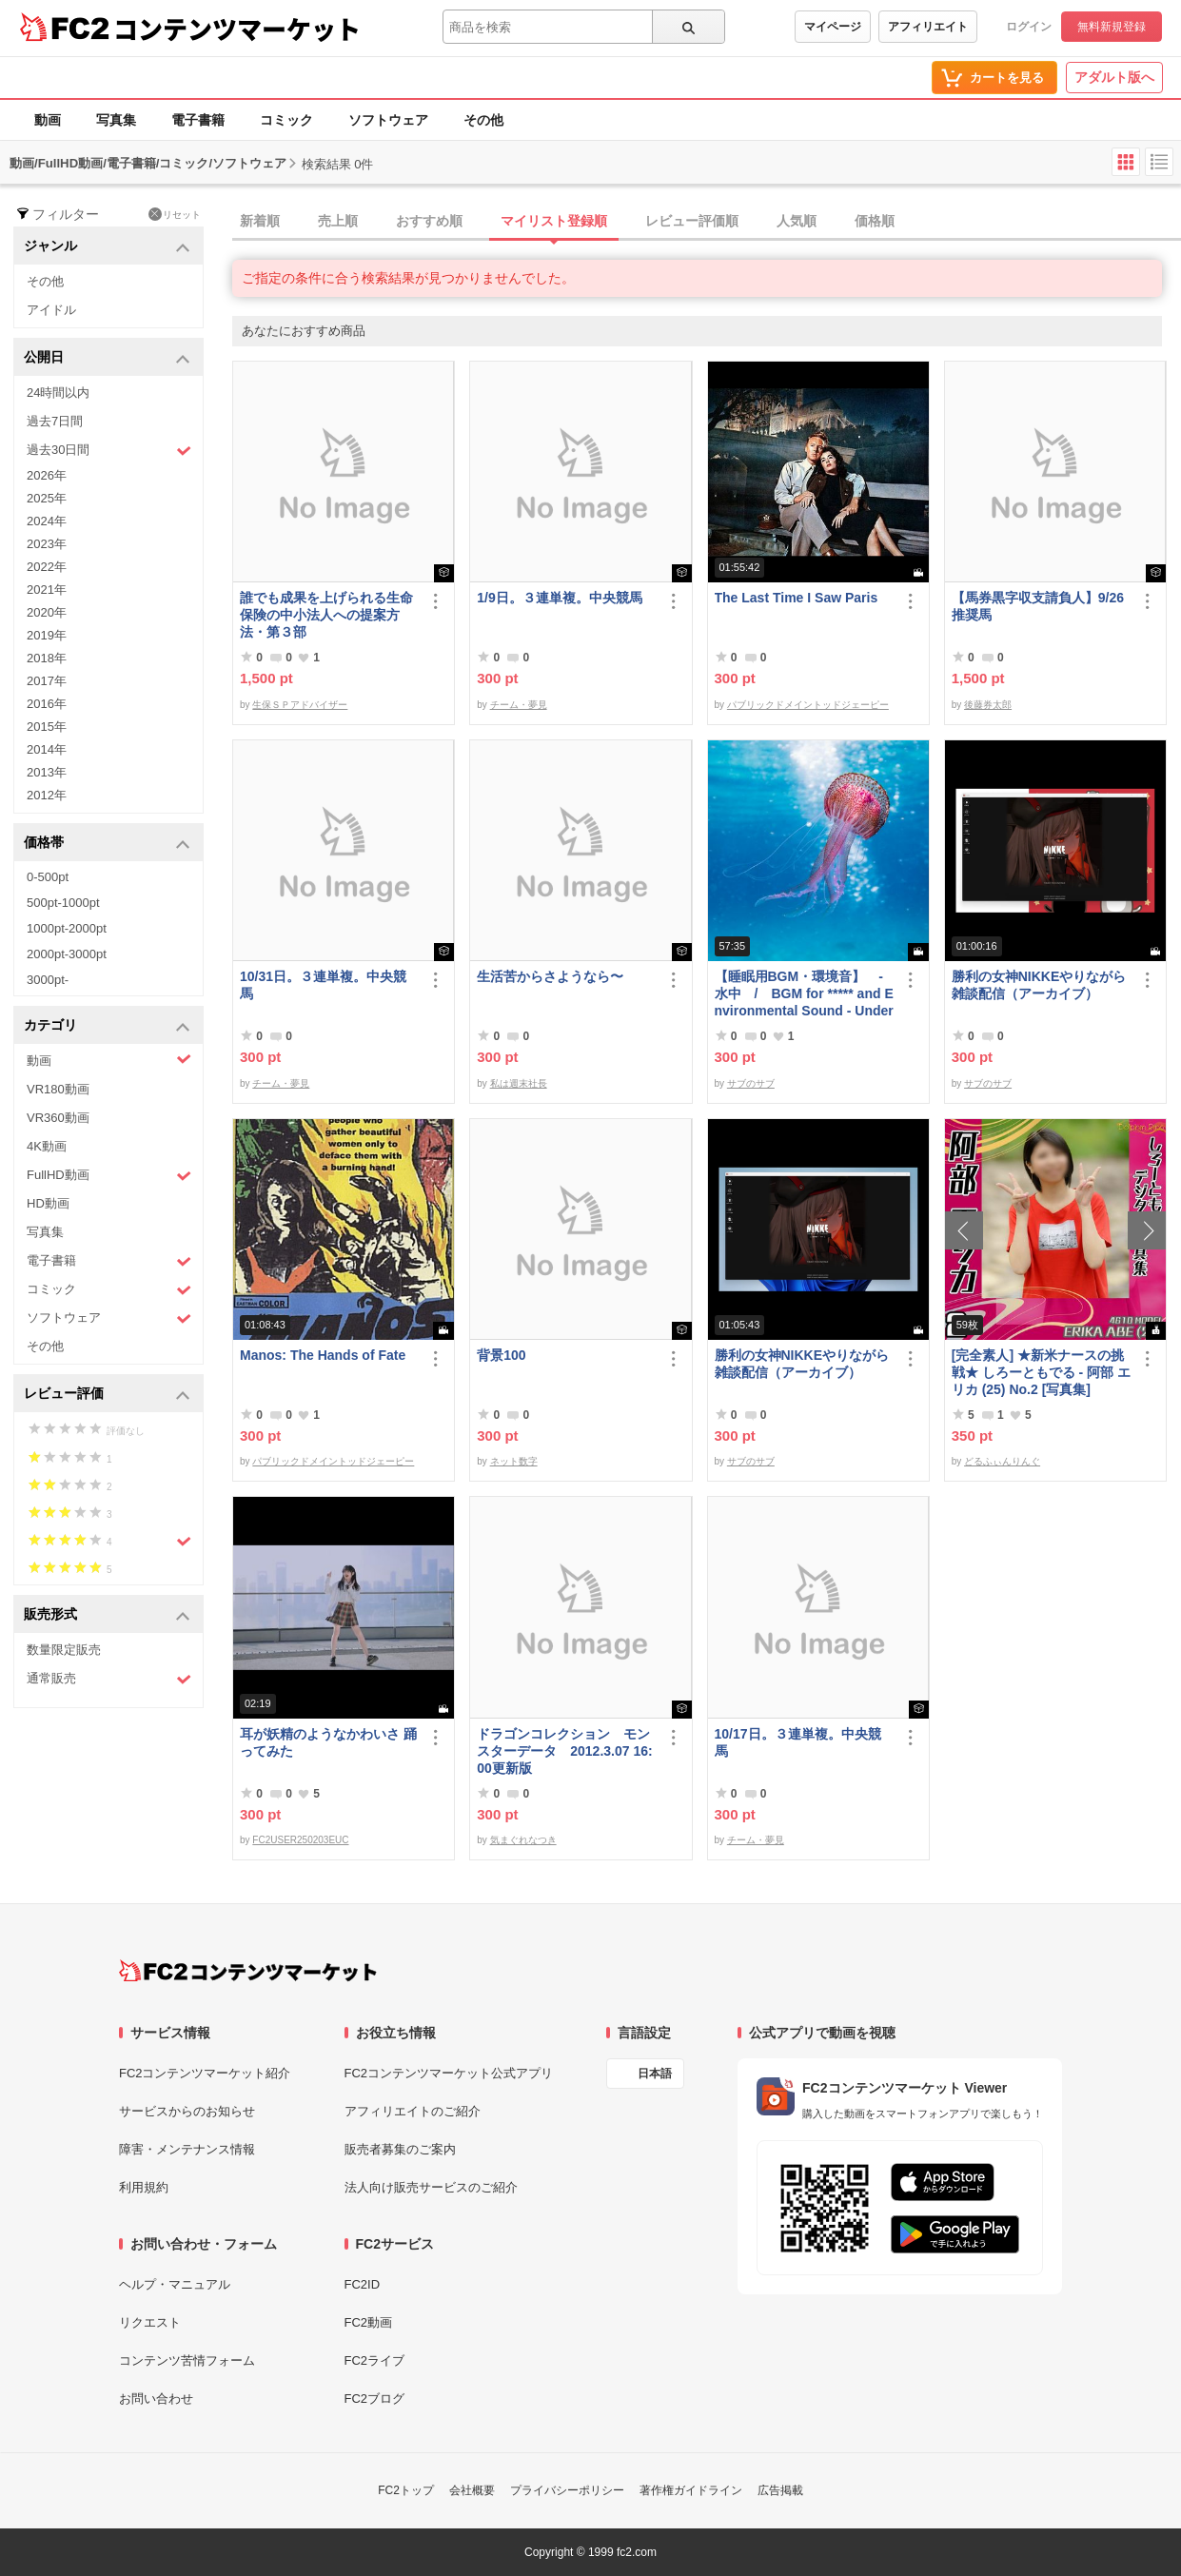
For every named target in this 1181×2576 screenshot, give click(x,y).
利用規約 (143, 2187)
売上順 (338, 220)
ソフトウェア (388, 120)
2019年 (47, 635)
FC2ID (362, 2284)
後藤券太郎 (988, 704)
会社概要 (472, 2490)
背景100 (501, 1355)
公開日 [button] (107, 358)
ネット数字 (514, 1461)
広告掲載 (780, 2490)
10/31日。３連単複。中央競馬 (323, 985)
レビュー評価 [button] (107, 1395)
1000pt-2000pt (67, 928)
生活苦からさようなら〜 (550, 976)
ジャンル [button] (107, 247)
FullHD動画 (109, 1176)
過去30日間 (109, 450)
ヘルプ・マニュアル (174, 2284)
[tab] (706, 222)
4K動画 (47, 1146)
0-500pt (48, 877)
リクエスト (150, 2322)
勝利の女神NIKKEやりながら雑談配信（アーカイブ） (1039, 985)
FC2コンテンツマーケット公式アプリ (449, 2073)
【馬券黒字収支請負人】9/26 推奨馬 (1038, 606)
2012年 (47, 795)
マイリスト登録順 (554, 220)
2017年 (47, 681)
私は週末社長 (518, 1083)
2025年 (47, 498)
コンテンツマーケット (237, 28)
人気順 (797, 220)
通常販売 (109, 1679)
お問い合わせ (156, 2398)
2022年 (47, 567)
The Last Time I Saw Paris (796, 597)
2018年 (47, 658)
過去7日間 (55, 421)
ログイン (1029, 26)
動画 (47, 120)
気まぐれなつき (523, 1840)
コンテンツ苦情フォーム (187, 2360)
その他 (483, 120)
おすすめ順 (429, 220)
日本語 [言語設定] (655, 2073)
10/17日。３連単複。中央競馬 (798, 1742)
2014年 (47, 749)
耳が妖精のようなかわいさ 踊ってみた (328, 1742)
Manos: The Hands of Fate (322, 1355)
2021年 (47, 589)
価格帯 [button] (107, 844)
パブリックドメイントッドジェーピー (808, 704)
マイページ (832, 26)
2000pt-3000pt (67, 954)
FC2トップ (406, 2490)
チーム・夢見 (518, 704)
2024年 (47, 521)
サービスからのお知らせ (187, 2111)
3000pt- (48, 980)
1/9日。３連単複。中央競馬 (559, 597)
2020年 (47, 612)
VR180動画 (58, 1089)
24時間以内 (58, 392)
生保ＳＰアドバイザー (299, 704)
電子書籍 (198, 120)
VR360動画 (58, 1118)
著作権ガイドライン (691, 2490)
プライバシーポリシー (567, 2490)
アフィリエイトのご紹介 (412, 2111)
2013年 (47, 772)
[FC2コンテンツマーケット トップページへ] (248, 1970)
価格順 (875, 220)
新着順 (260, 220)
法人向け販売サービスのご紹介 (431, 2187)
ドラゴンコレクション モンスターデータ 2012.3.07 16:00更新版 (564, 1751)
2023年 (47, 544)
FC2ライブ (374, 2360)
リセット (174, 214)
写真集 (116, 120)
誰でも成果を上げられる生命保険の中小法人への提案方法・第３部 (326, 614)
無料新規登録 (1111, 26)
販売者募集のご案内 (400, 2149)
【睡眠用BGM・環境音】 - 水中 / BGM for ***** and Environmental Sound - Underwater (804, 994)
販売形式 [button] (107, 1615)
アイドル (51, 310)
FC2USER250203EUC (300, 1840)
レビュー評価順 (691, 220)
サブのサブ (751, 1083)
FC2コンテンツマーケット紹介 (205, 2073)
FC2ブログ (374, 2398)
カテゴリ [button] (107, 1026)
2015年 (47, 726)
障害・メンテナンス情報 (187, 2149)
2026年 (47, 475)
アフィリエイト (928, 26)
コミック (286, 120)
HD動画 (48, 1203)
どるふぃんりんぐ (1002, 1461)
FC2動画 (368, 2322)
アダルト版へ (1114, 77)
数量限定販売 (64, 1649)
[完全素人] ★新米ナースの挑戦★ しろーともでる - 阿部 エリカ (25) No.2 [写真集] (1041, 1372)
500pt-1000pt (63, 902)
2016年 (47, 704)
